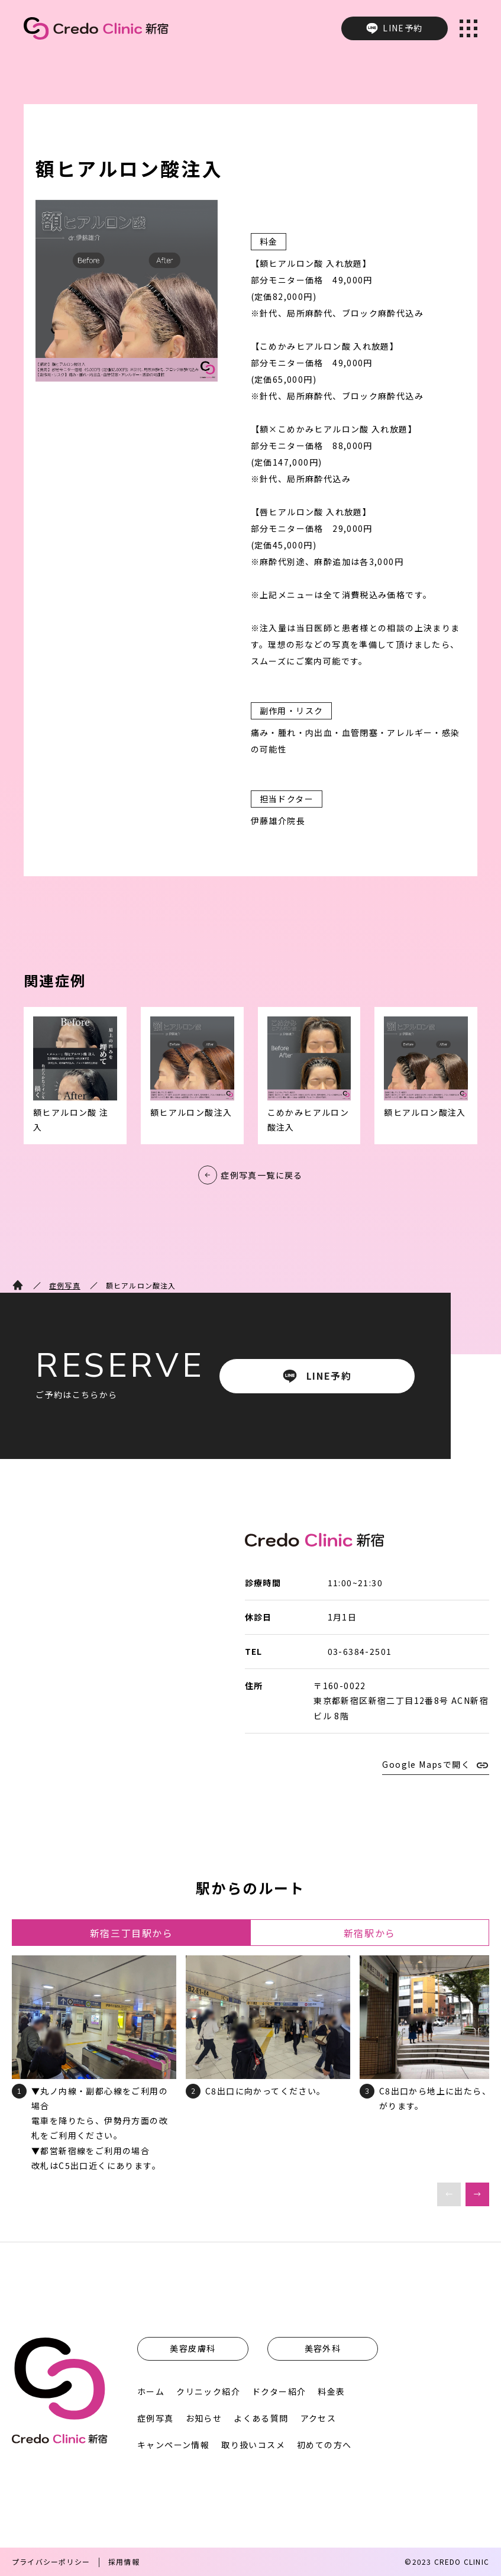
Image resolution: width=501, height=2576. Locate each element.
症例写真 (64, 1285)
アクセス (318, 2418)
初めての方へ (324, 2445)
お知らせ (204, 2418)
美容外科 (323, 2348)
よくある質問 (261, 2418)
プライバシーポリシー (51, 2561)
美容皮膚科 (192, 2348)
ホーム (150, 2391)
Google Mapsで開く (426, 1764)
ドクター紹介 (279, 2391)
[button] (477, 2194)
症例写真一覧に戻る (262, 1175)
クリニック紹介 (208, 2391)
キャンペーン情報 (173, 2445)
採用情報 (124, 2561)
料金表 (331, 2391)
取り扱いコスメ (253, 2445)
